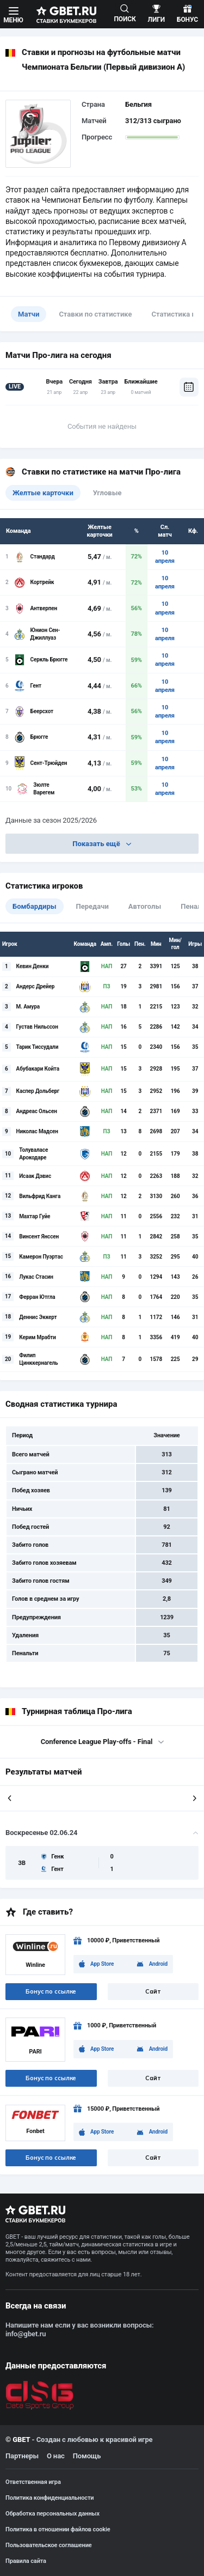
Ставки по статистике (95, 314)
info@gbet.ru (25, 2334)
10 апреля (165, 556)
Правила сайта (25, 2561)
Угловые (107, 493)
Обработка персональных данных (52, 2513)
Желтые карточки (43, 493)
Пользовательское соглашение (48, 2545)
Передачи (92, 906)
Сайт (152, 1991)
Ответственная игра (33, 2482)
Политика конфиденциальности (49, 2497)
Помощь (87, 2456)
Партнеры (22, 2456)
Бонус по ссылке (51, 1991)
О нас (56, 2456)
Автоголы (144, 906)
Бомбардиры (35, 906)
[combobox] (102, 1741)
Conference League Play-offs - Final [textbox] (97, 1741)
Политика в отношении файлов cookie (57, 2529)
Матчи (28, 314)
